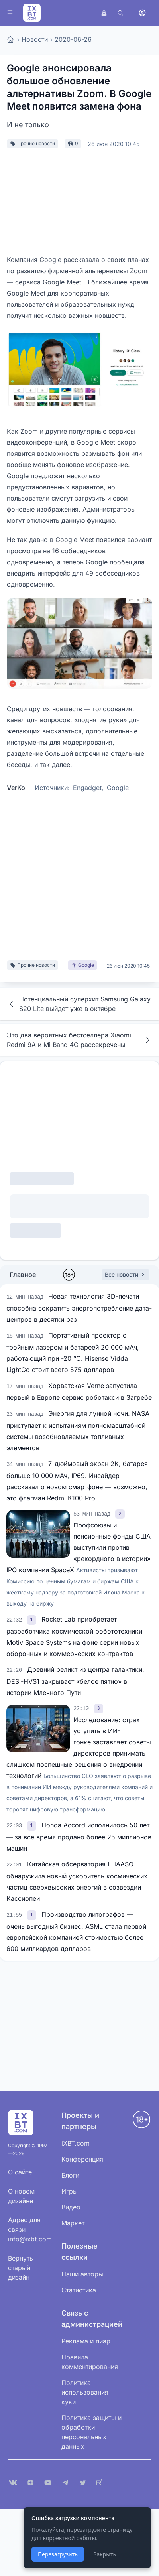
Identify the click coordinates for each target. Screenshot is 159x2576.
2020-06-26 (73, 39)
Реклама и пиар (85, 2341)
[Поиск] (120, 12)
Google (118, 788)
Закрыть (104, 2554)
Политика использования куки (84, 2392)
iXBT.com (75, 2143)
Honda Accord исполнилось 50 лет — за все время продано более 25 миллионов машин (78, 1836)
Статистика (78, 2290)
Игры (69, 2191)
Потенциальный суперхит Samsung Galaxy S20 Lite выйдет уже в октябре (79, 1004)
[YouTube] (48, 2482)
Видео (70, 2207)
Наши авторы (82, 2274)
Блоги (70, 2175)
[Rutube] (100, 2482)
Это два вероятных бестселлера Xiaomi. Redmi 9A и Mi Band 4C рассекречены (79, 1040)
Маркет (72, 2223)
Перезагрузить (58, 2554)
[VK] (13, 2482)
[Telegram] (65, 2482)
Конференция (82, 2159)
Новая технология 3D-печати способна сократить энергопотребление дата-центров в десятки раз (79, 1307)
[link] (119, 1513)
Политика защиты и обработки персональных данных (91, 2432)
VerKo (16, 788)
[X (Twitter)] (83, 2482)
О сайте (20, 2172)
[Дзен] (30, 2482)
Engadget (87, 788)
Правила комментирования (89, 2362)
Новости (35, 39)
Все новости (125, 1274)
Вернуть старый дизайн (20, 2267)
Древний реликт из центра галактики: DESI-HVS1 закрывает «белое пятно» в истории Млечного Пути (75, 1681)
